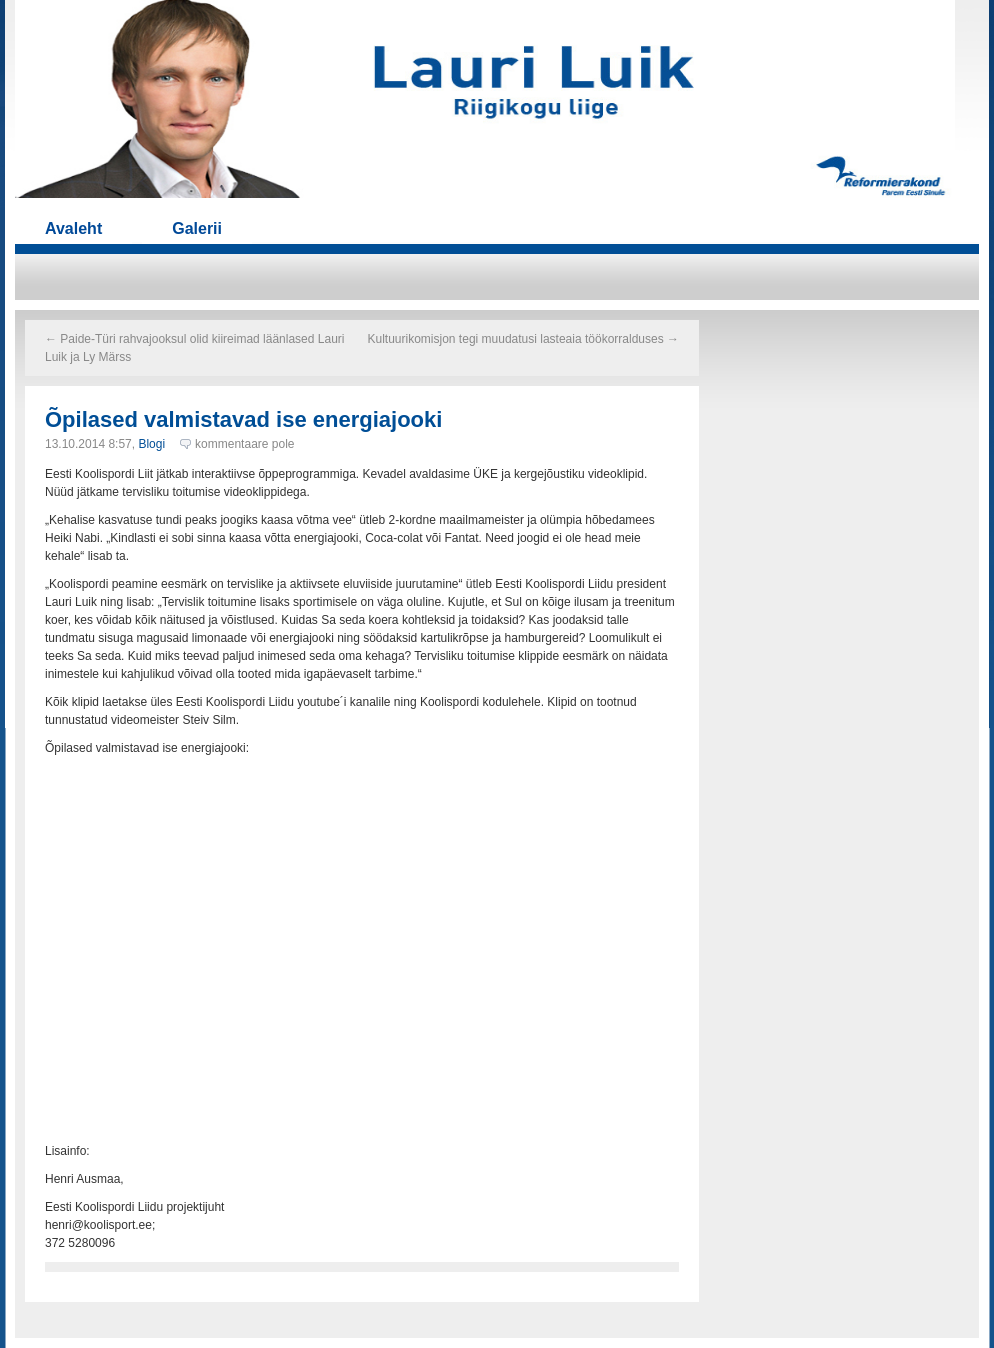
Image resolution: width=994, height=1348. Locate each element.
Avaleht (73, 228)
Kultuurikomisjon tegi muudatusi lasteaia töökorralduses (524, 339)
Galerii (197, 228)
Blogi (151, 444)
